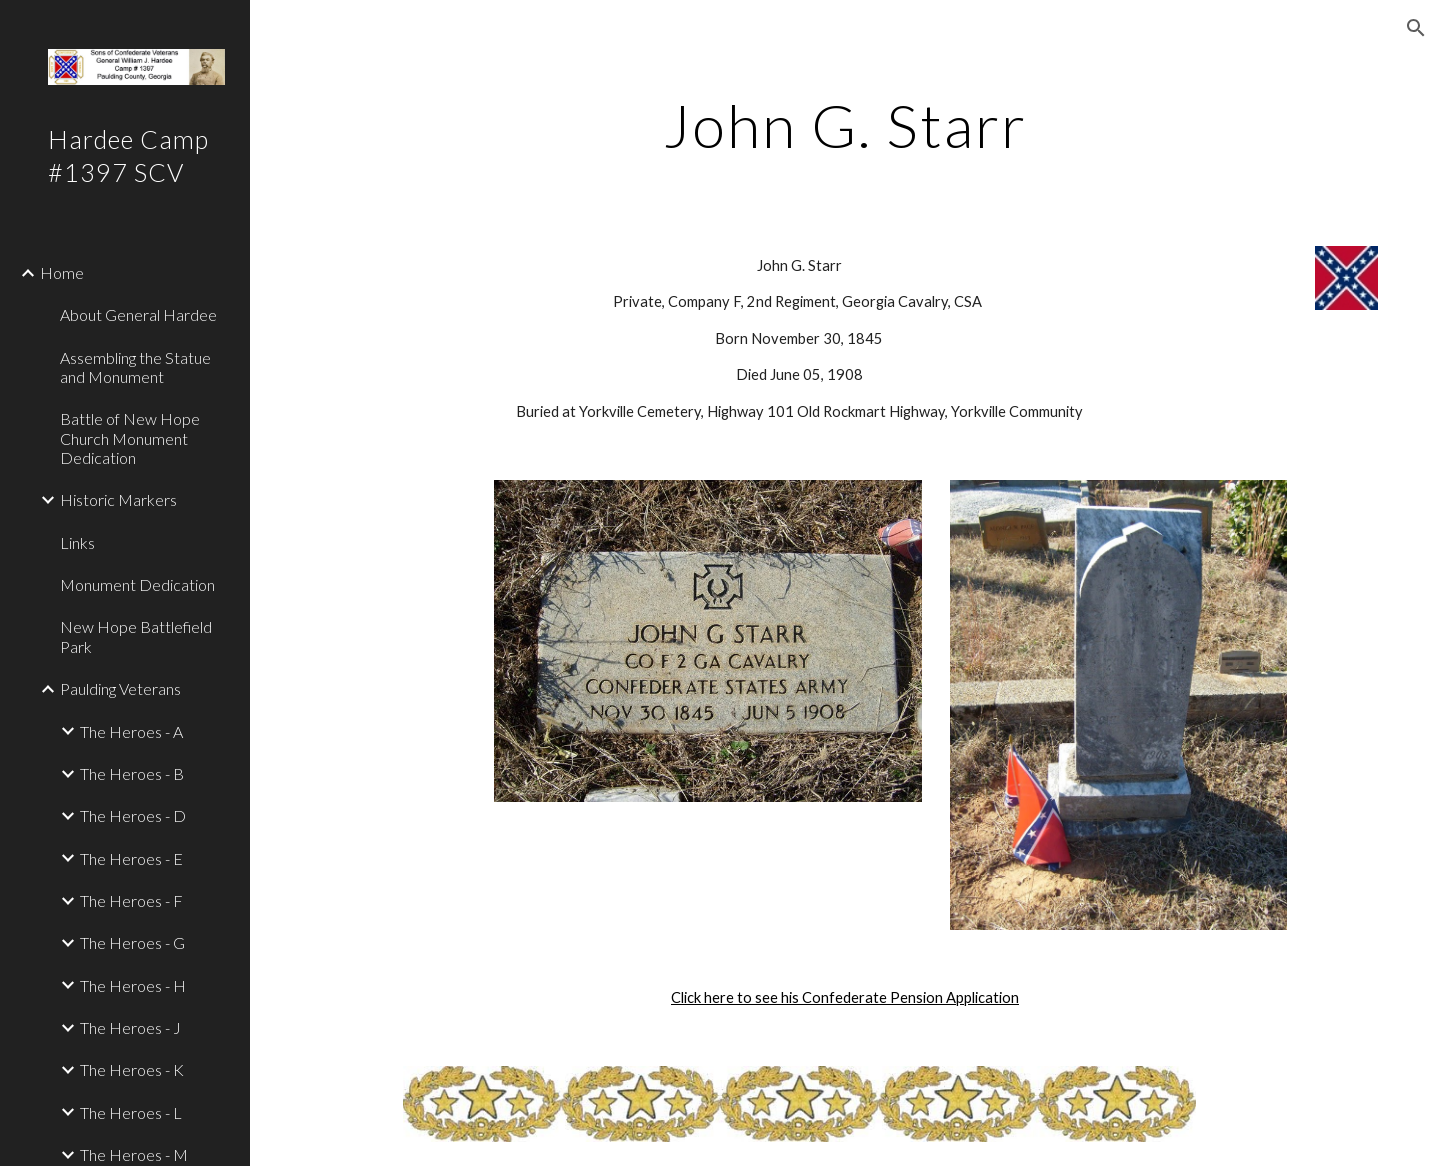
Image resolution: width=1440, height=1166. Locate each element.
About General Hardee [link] (138, 314)
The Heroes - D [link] (133, 815)
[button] (1416, 28)
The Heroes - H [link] (133, 985)
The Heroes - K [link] (132, 1069)
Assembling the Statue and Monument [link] (135, 367)
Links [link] (77, 542)
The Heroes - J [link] (130, 1027)
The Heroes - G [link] (132, 942)
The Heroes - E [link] (131, 858)
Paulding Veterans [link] (120, 688)
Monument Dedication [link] (137, 584)
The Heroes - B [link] (132, 773)
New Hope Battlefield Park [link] (136, 636)
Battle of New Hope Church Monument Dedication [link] (130, 438)
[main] (845, 125)
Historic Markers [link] (118, 499)
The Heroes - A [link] (131, 731)
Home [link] (62, 272)
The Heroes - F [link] (131, 900)
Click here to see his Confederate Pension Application (845, 997)
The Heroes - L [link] (131, 1112)
